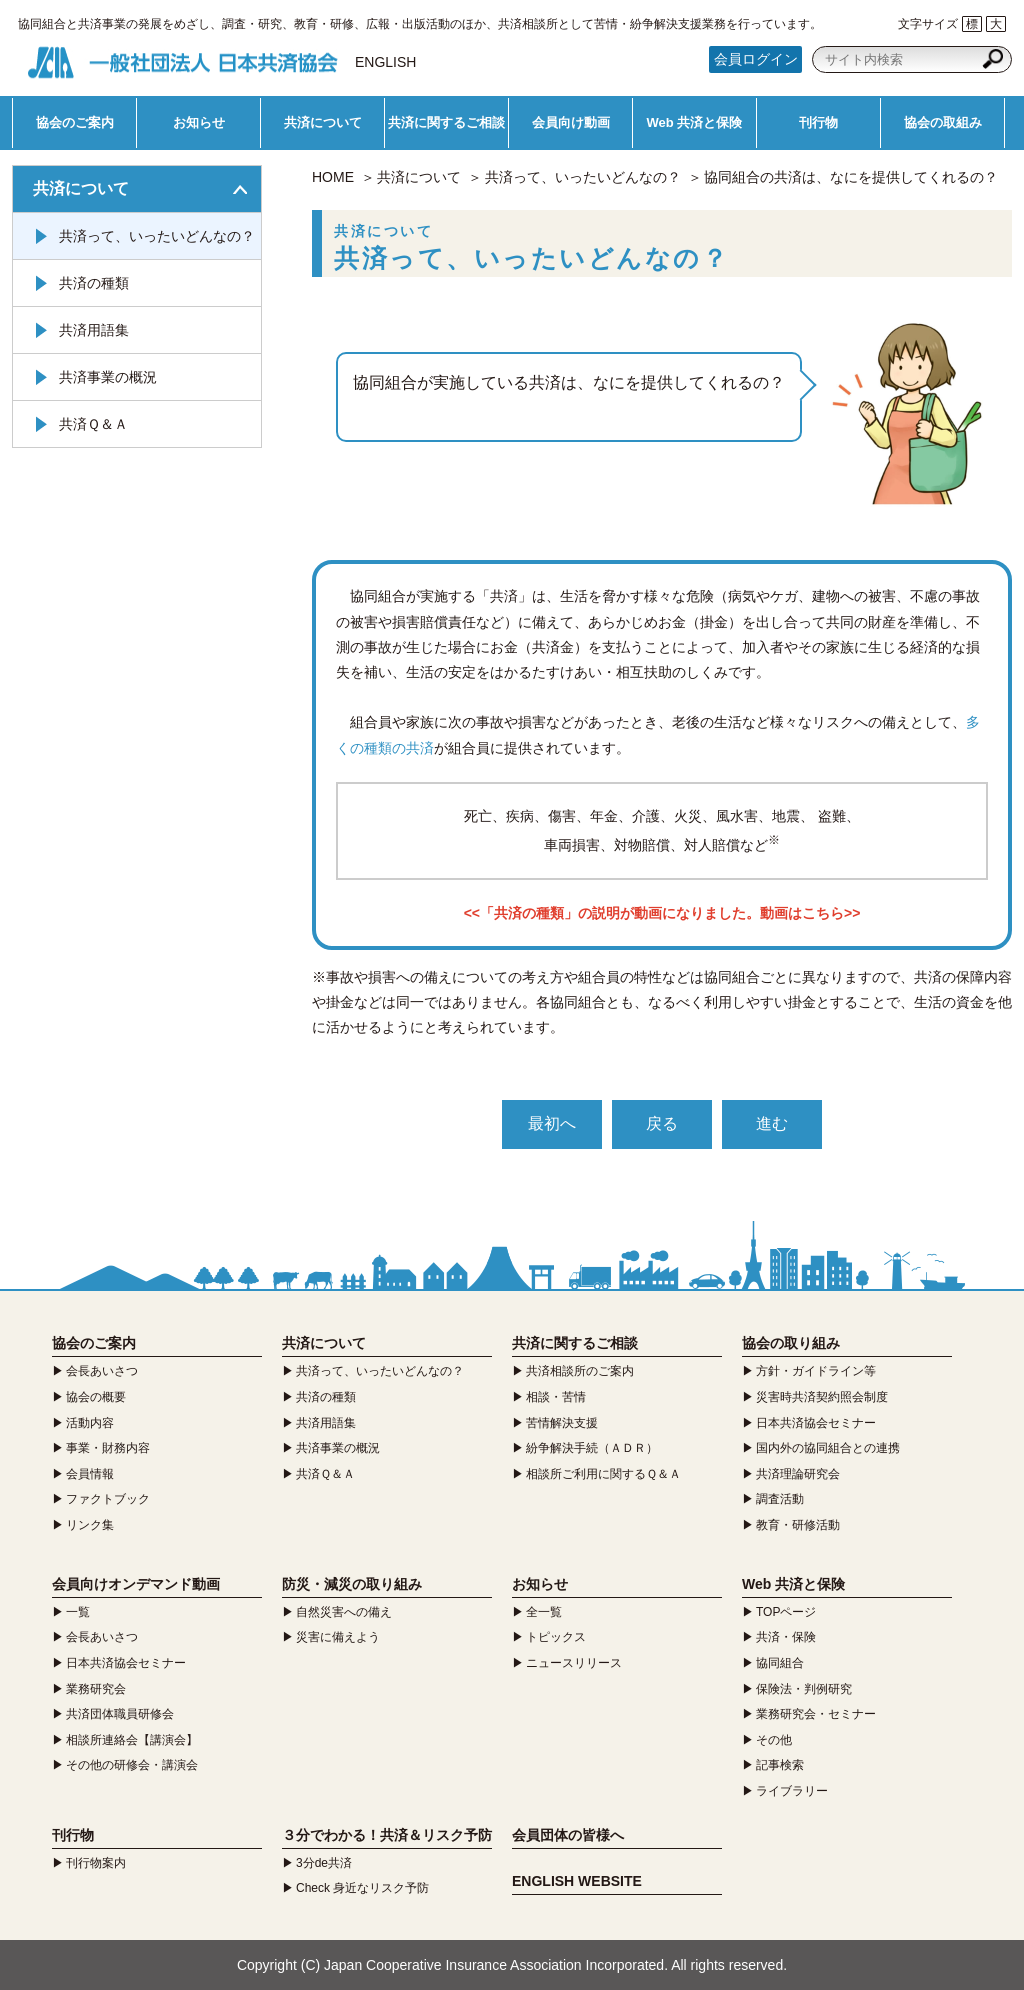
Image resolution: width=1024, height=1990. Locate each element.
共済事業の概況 (108, 377)
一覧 (78, 1612)
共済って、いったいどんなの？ (583, 177)
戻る (662, 1123)
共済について (323, 122)
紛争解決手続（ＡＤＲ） (592, 1448)
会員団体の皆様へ (568, 1835)
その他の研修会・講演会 (132, 1765)
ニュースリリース (574, 1663)
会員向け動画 (571, 122)
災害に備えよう (338, 1637)
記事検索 (780, 1765)
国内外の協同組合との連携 (828, 1448)
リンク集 (90, 1525)
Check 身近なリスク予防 (362, 1888)
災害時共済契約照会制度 (822, 1397)
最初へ (552, 1123)
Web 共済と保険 (695, 122)
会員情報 (90, 1474)
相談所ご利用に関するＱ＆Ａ (603, 1474)
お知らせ (199, 122)
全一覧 (544, 1612)
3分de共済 (324, 1863)
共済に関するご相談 (446, 122)
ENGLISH (385, 62)
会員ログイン (756, 59)
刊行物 (818, 122)
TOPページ (786, 1612)
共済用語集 (94, 330)
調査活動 (780, 1499)
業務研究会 (96, 1689)
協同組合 (780, 1663)
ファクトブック (108, 1499)
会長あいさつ (102, 1371)
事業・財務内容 (108, 1448)
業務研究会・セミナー (816, 1714)
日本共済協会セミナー (816, 1423)
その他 (774, 1740)
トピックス (556, 1637)
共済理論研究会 (798, 1474)
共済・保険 (786, 1637)
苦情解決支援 (562, 1423)
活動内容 (90, 1423)
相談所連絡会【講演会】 (132, 1740)
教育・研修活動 (798, 1525)
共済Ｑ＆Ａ (93, 424)
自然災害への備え (344, 1612)
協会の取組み (943, 122)
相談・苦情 (556, 1397)
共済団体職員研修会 (120, 1714)
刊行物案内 (96, 1863)
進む (772, 1123)
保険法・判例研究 (804, 1689)
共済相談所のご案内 (580, 1371)
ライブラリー (792, 1791)
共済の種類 (94, 283)
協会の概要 (96, 1397)
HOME (333, 177)
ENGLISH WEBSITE (577, 1881)
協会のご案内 (75, 122)
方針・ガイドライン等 (816, 1371)
